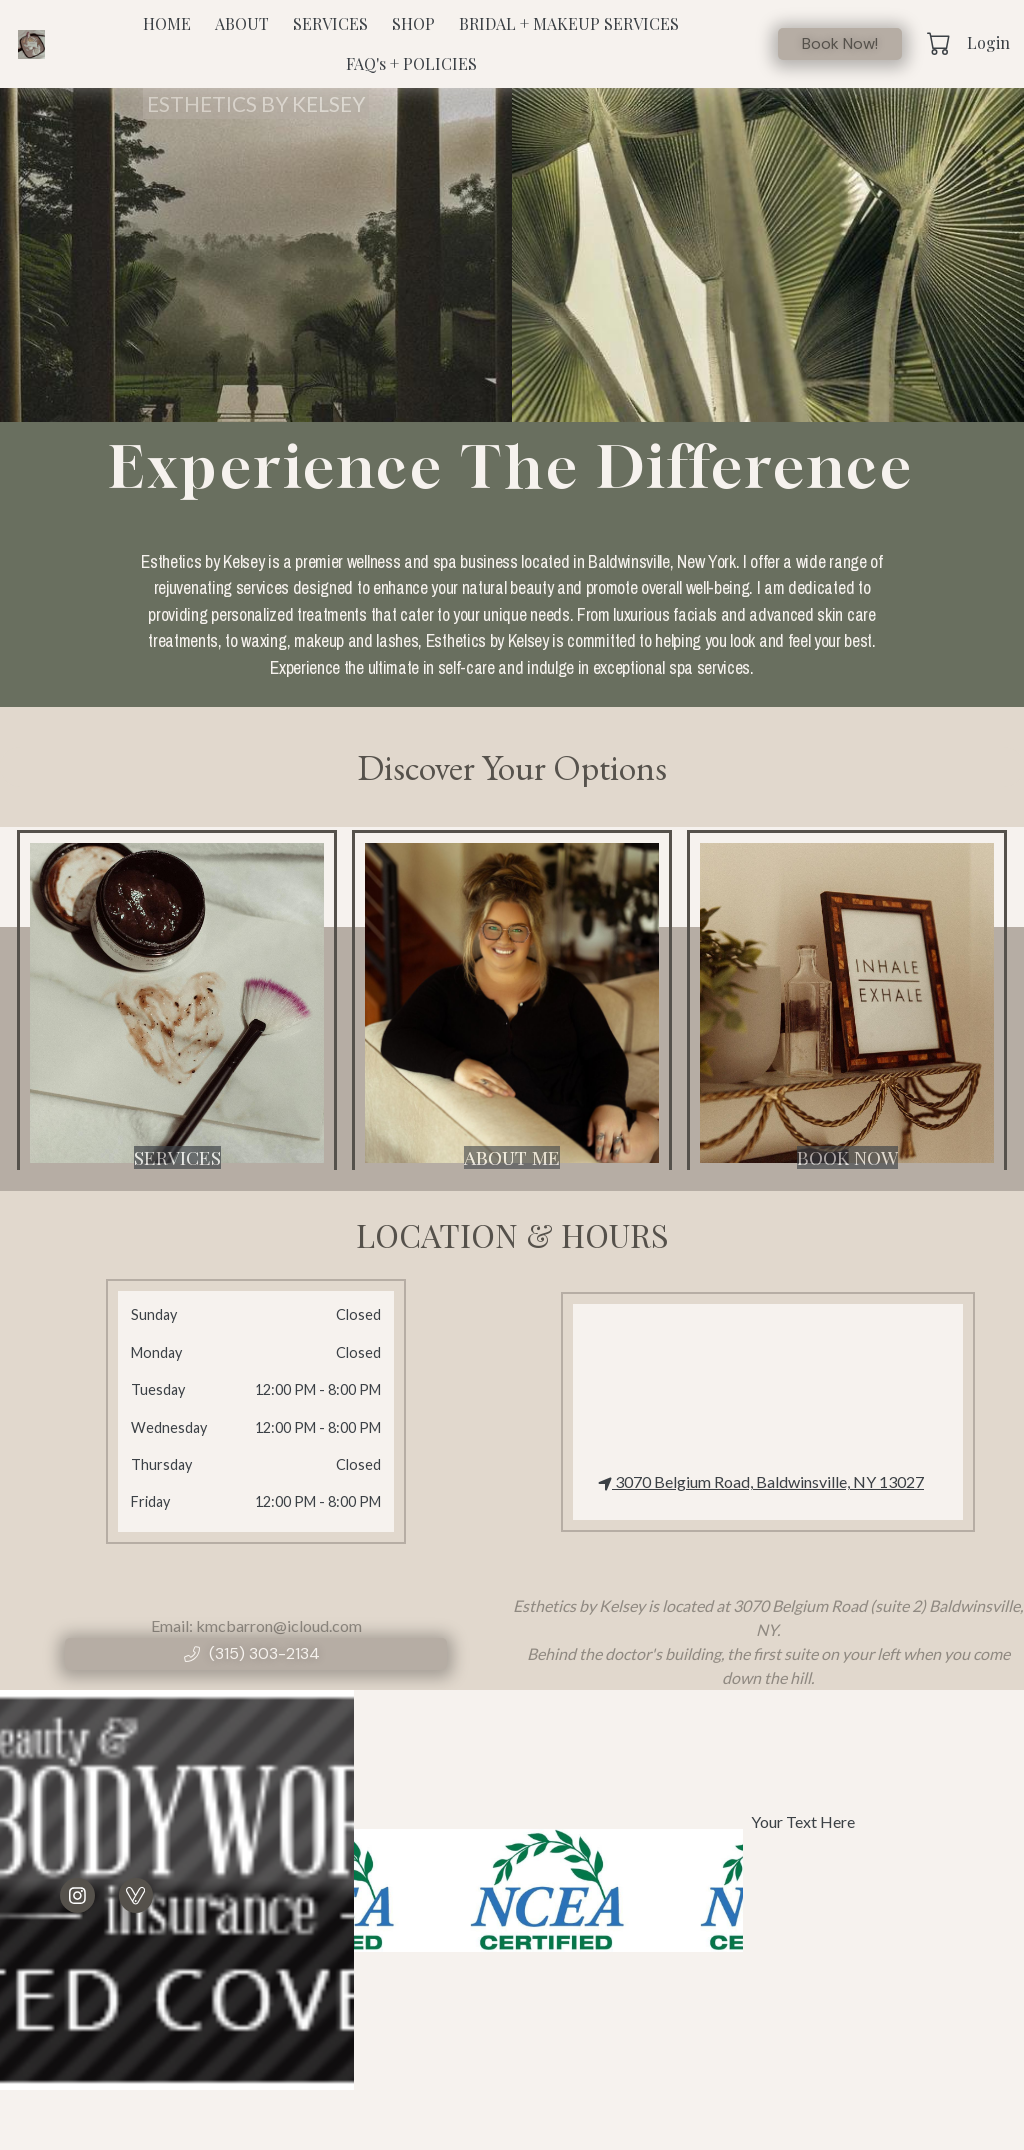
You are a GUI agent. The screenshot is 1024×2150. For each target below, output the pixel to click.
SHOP (413, 23)
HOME (167, 23)
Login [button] (988, 42)
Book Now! (840, 43)
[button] (940, 43)
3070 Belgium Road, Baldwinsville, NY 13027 (761, 1482)
